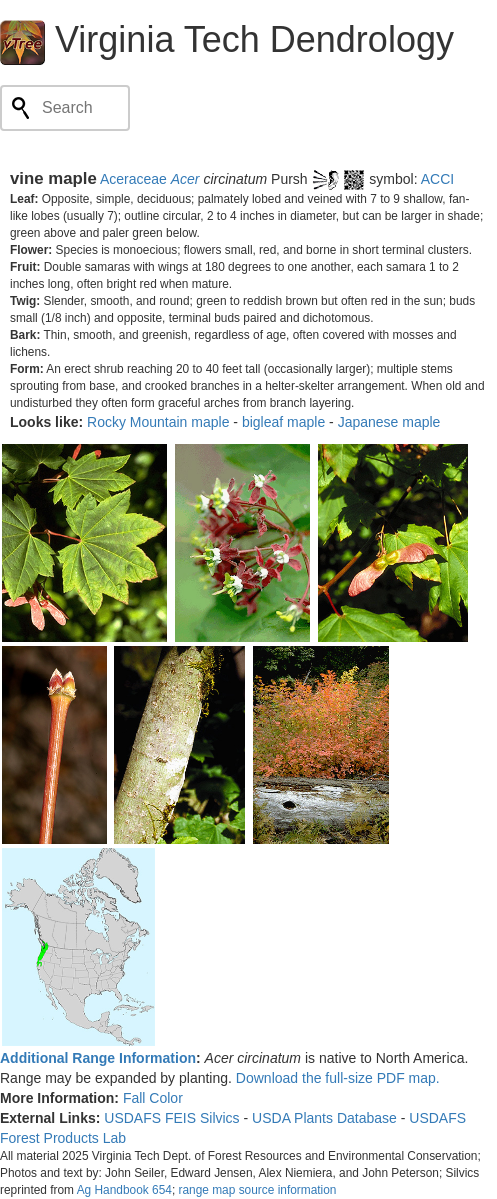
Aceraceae (133, 179)
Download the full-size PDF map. (338, 1078)
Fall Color (153, 1098)
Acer (185, 179)
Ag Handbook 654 (124, 1190)
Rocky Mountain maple (158, 422)
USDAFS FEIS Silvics (171, 1118)
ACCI (437, 179)
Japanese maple (389, 422)
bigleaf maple (283, 422)
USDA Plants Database (324, 1118)
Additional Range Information (98, 1058)
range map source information (257, 1190)
